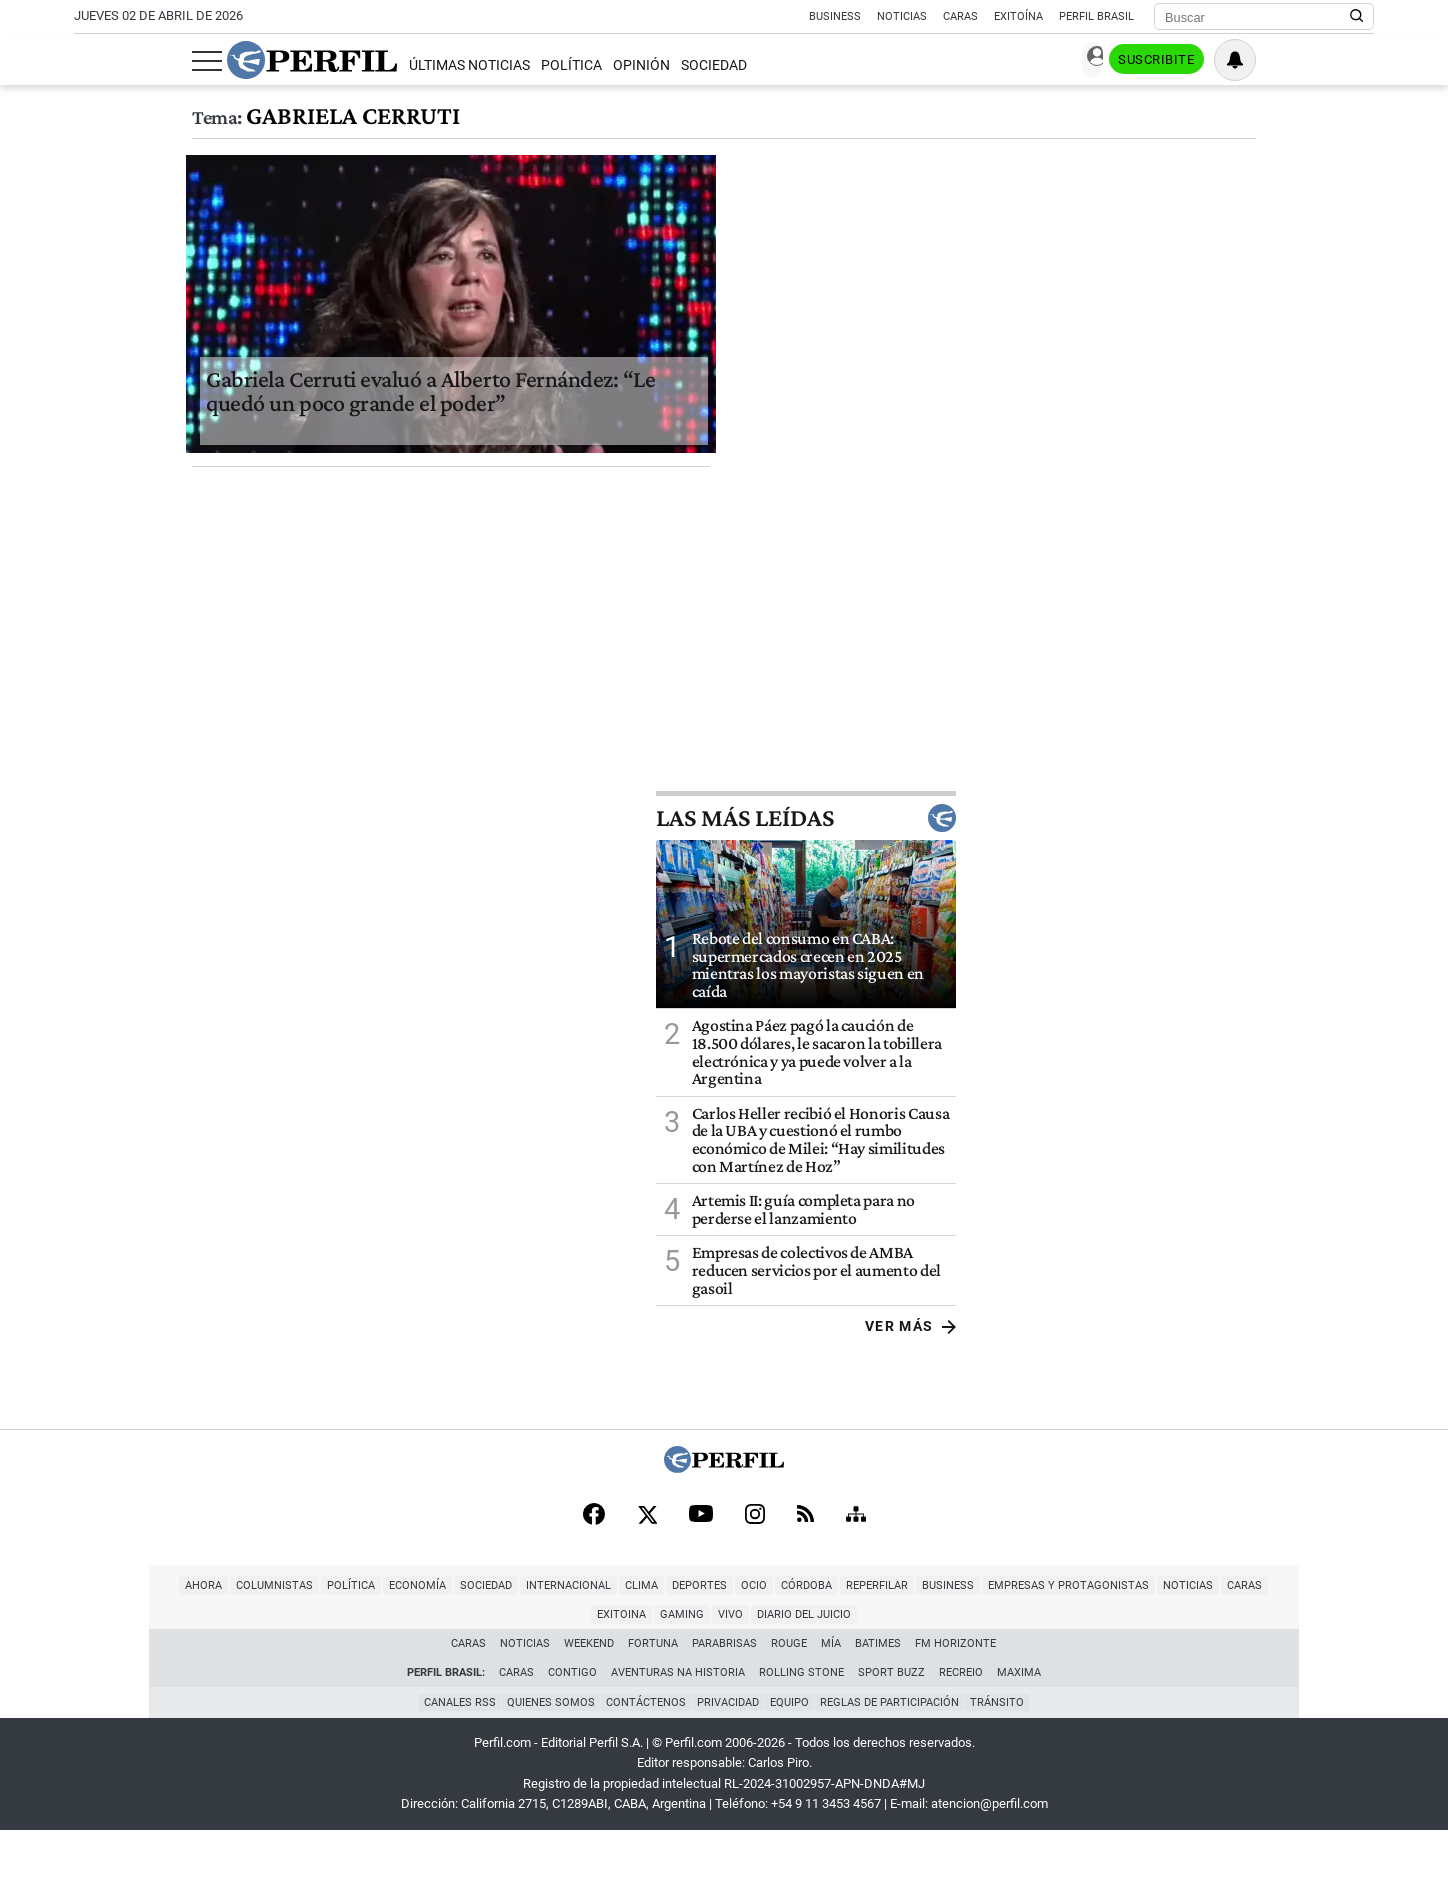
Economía (284, 1661)
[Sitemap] (856, 1588)
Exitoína (1018, 16)
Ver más (1328, 1399)
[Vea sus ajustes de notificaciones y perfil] (1353, 60)
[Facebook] (594, 1588)
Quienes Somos (545, 1749)
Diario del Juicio (1350, 1661)
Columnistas (141, 1661)
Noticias (902, 16)
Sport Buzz (891, 1719)
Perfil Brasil (1096, 16)
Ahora (70, 1661)
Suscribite (1272, 61)
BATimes (879, 1690)
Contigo (572, 1719)
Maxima (1019, 1719)
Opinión (523, 65)
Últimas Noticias (350, 65)
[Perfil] (724, 1539)
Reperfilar (744, 1661)
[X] (647, 1588)
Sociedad (596, 65)
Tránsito (1006, 1749)
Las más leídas (1224, 890)
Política (452, 65)
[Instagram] (755, 1588)
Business (835, 16)
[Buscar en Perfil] (1357, 17)
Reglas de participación (895, 1749)
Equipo (792, 1749)
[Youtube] (701, 1588)
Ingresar (1174, 60)
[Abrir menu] (89, 61)
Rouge (790, 1690)
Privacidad (728, 1749)
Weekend (590, 1690)
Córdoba (673, 1661)
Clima (508, 1661)
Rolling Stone (801, 1719)
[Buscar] (1257, 17)
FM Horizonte (956, 1690)
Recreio (961, 1719)
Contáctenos (643, 1749)
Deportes (566, 1661)
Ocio (621, 1661)
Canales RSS (451, 1749)
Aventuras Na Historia (678, 1719)
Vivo (1276, 1661)
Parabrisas (725, 1690)
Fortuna (654, 1690)
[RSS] (805, 1588)
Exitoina (1167, 1661)
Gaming (1228, 1661)
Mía (832, 1690)
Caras (960, 16)
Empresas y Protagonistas (935, 1661)
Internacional (435, 1661)
